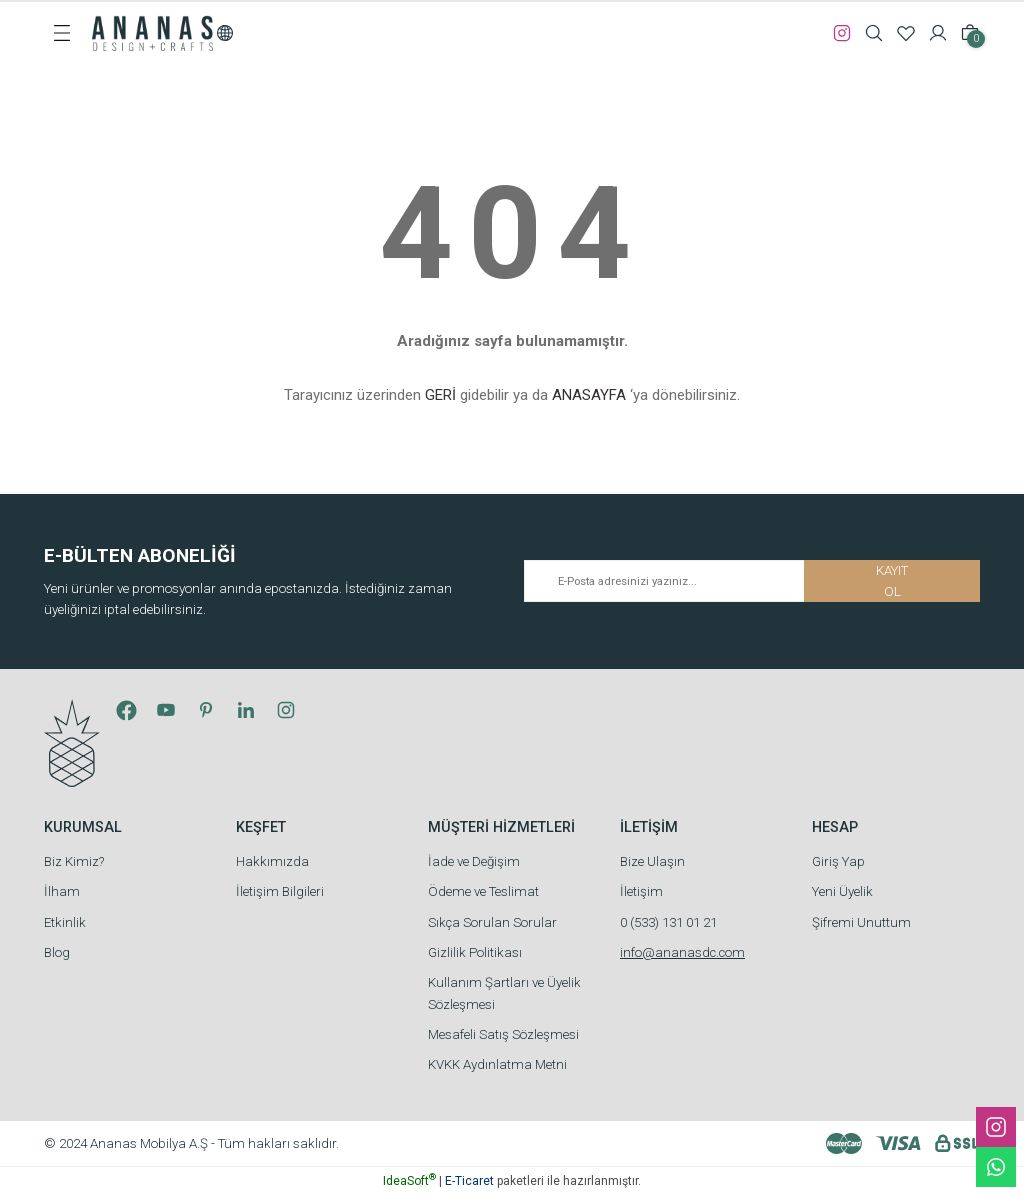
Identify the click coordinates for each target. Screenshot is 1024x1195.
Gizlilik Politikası (475, 952)
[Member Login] (938, 33)
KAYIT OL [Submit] (892, 581)
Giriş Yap (838, 861)
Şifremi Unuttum (861, 922)
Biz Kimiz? (74, 861)
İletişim (641, 891)
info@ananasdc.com (682, 952)
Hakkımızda (272, 861)
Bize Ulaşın (652, 861)
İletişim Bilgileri (280, 891)
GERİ (440, 395)
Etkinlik (65, 922)
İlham (62, 891)
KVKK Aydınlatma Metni (497, 1064)
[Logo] (152, 32)
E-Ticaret (469, 1181)
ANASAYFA (589, 395)
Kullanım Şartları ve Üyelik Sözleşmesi (504, 993)
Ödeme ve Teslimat (483, 891)
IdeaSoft (409, 1181)
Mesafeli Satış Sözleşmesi (503, 1034)
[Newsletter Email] (752, 581)
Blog (57, 952)
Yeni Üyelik (842, 891)
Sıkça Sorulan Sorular (492, 922)
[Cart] (970, 33)
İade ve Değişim (474, 861)
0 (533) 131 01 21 (668, 922)
